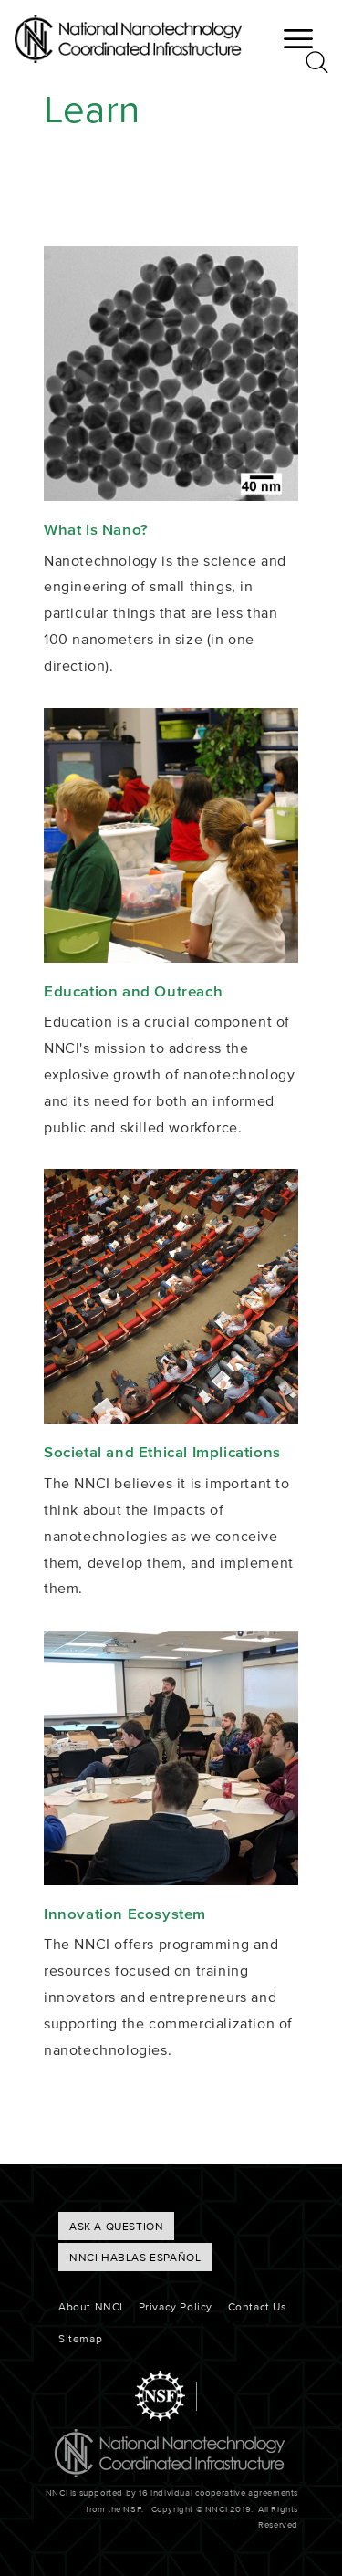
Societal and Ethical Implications (162, 1451)
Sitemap (80, 2338)
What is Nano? (96, 528)
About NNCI (90, 2306)
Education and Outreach (133, 990)
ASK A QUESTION (116, 2226)
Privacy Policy (175, 2306)
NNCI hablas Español (135, 2257)
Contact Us (257, 2306)
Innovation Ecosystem (125, 1913)
